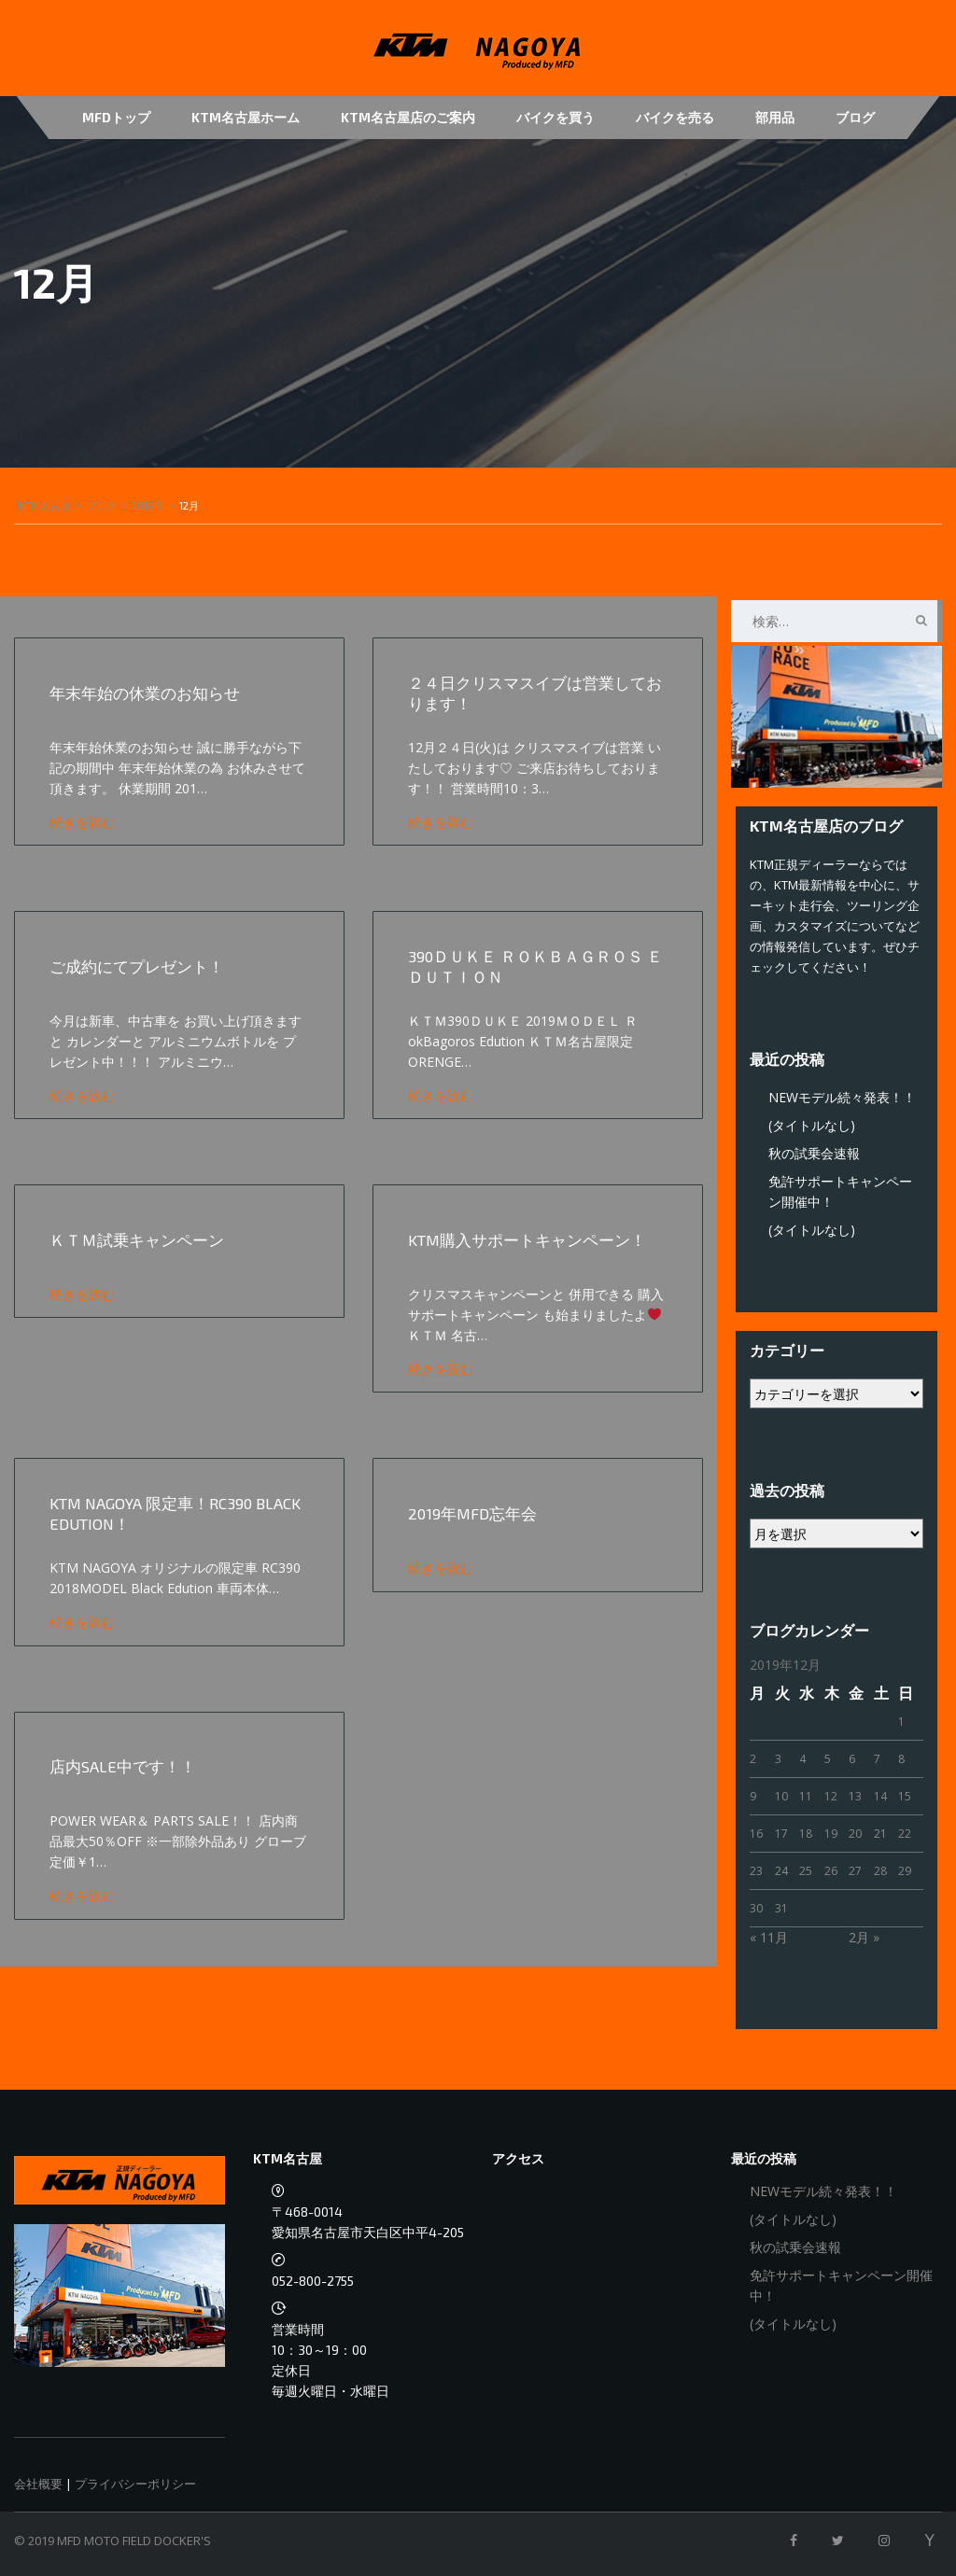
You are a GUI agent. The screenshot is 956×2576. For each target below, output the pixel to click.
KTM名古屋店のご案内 (408, 117)
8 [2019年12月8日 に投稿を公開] (901, 1759)
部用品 (774, 117)
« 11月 (769, 1937)
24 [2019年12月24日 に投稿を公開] (781, 1871)
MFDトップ (116, 117)
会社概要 (38, 2483)
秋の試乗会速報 (814, 1153)
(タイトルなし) (811, 1125)
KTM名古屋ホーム (245, 117)
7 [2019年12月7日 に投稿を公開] (877, 1759)
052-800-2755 (313, 2281)
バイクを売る (675, 117)
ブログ (855, 117)
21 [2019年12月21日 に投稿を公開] (880, 1833)
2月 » (864, 1937)
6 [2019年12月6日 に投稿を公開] (852, 1759)
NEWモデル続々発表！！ (842, 1097)
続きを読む (85, 822)
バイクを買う (555, 117)
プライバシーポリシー (135, 2483)
